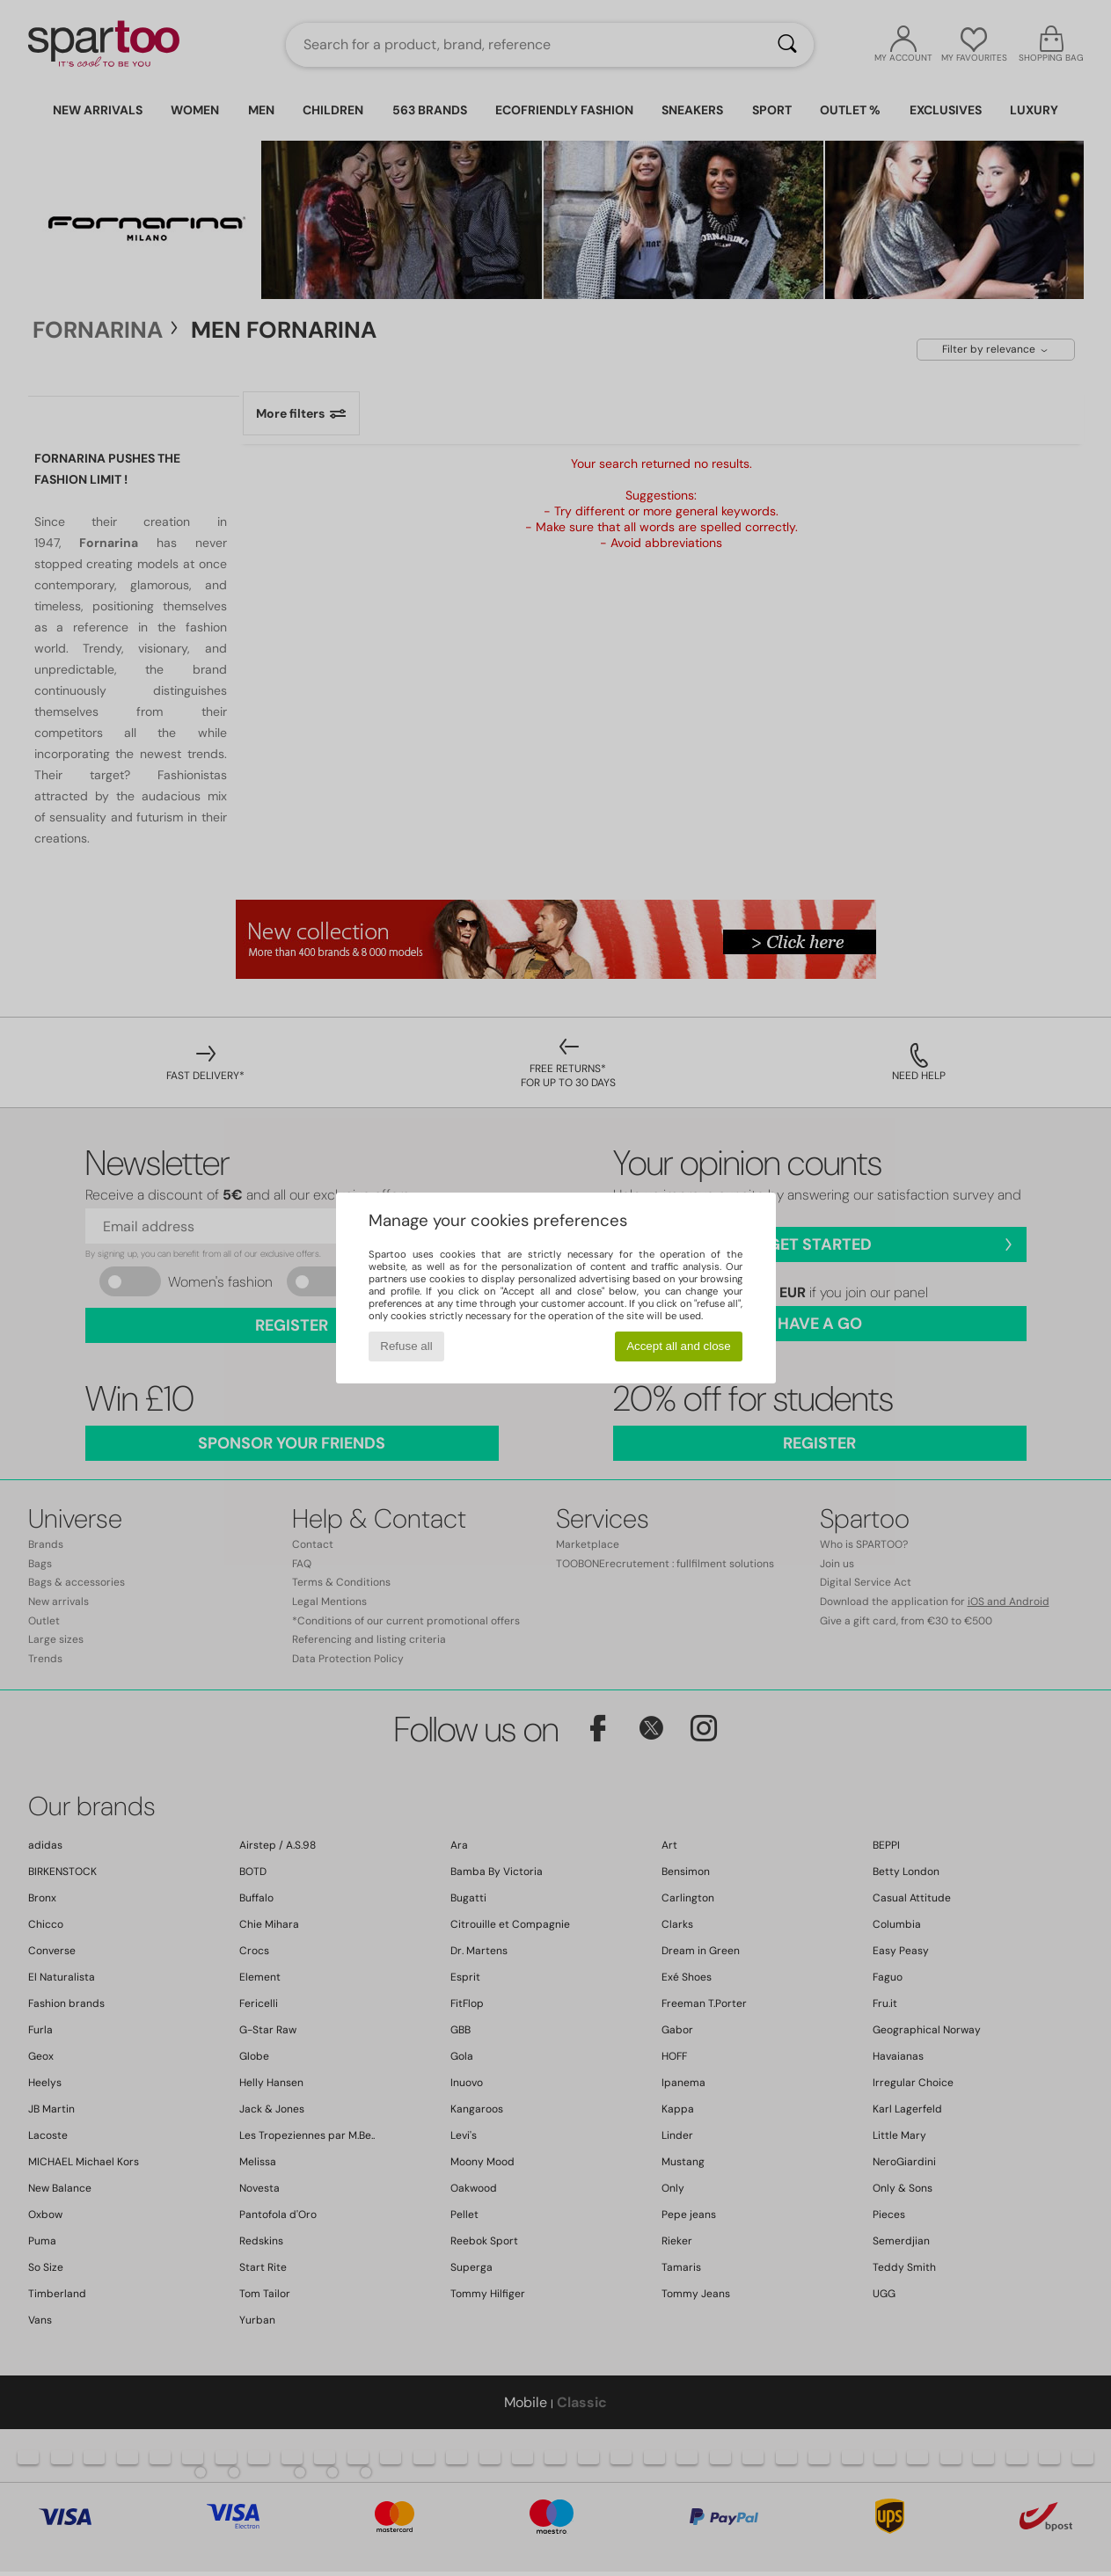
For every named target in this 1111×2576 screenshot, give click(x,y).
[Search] (787, 45)
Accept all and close (678, 1346)
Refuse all (406, 1346)
